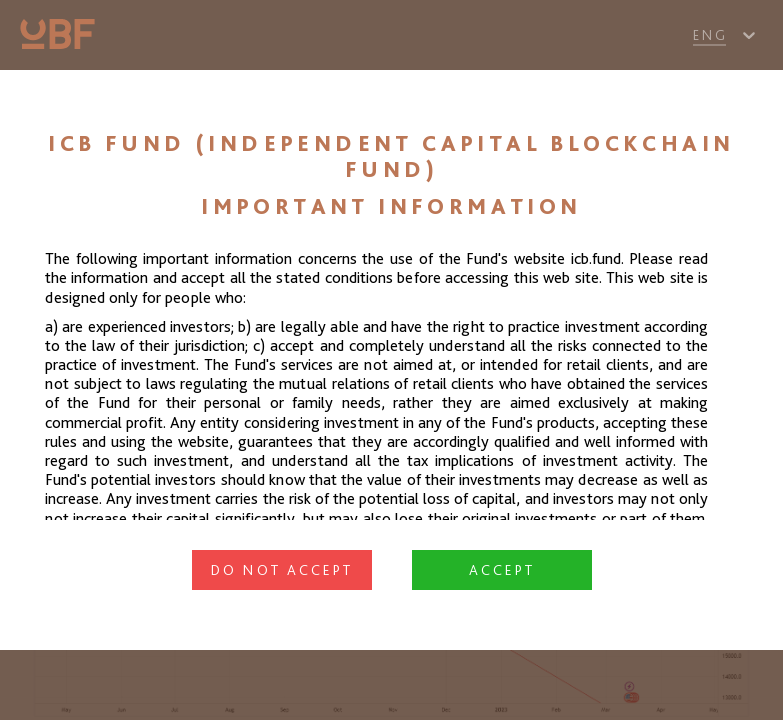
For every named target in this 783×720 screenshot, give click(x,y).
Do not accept (282, 570)
